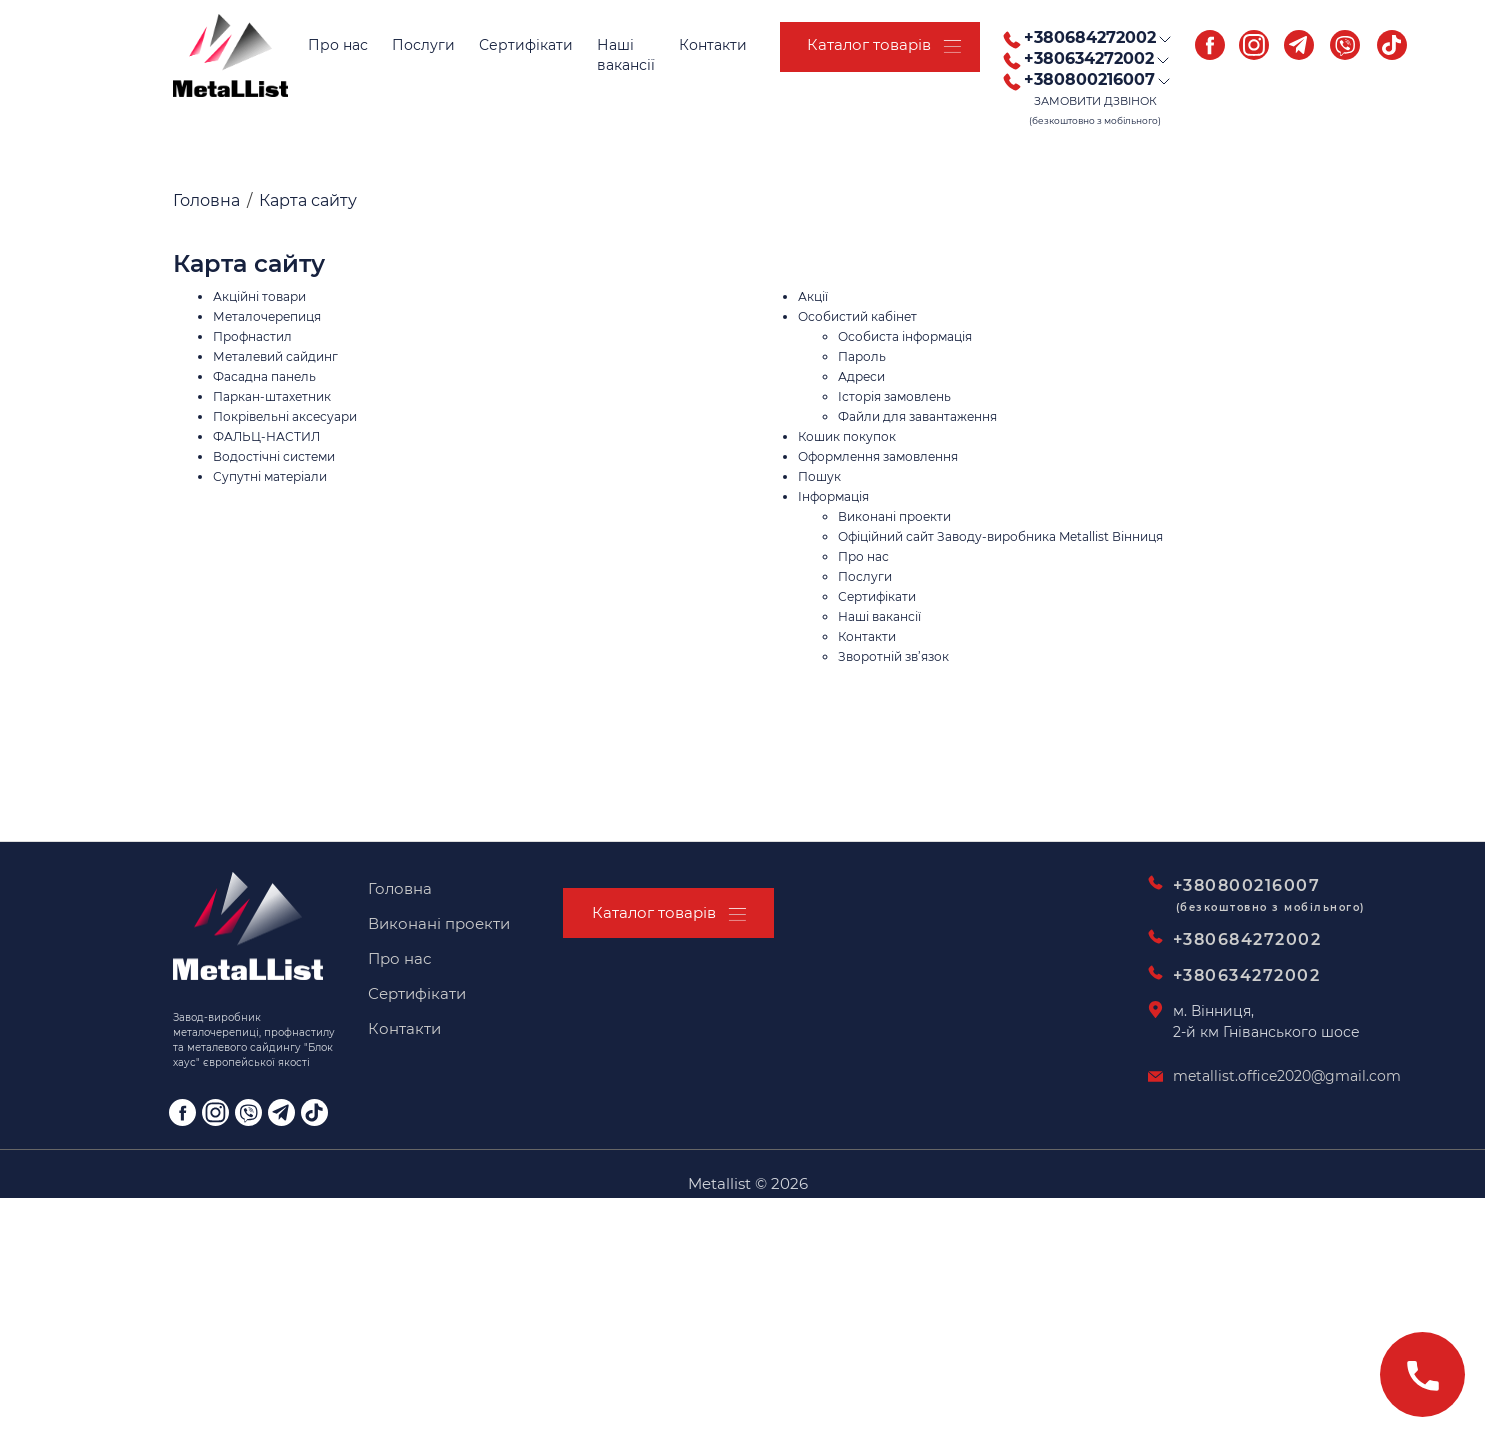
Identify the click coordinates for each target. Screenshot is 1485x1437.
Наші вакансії (879, 616)
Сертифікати (526, 45)
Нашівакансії (626, 55)
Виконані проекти (894, 516)
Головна (206, 200)
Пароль (862, 356)
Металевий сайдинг (275, 356)
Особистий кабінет (857, 316)
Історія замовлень (894, 396)
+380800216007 (1258, 897)
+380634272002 (1247, 975)
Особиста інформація (905, 336)
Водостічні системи (274, 456)
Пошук (819, 476)
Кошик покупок (847, 436)
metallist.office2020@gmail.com (1287, 1076)
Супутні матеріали (270, 476)
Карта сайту (308, 200)
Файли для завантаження (917, 416)
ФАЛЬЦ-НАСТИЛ (266, 436)
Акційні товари (259, 296)
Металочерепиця (267, 316)
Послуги (423, 45)
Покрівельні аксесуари (285, 416)
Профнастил (252, 336)
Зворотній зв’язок (893, 656)
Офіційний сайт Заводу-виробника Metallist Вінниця (1000, 536)
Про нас (338, 45)
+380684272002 (1247, 939)
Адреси (861, 376)
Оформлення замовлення (878, 456)
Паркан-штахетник (272, 396)
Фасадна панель (264, 376)
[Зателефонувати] (1422, 1374)
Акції (813, 296)
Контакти (713, 45)
